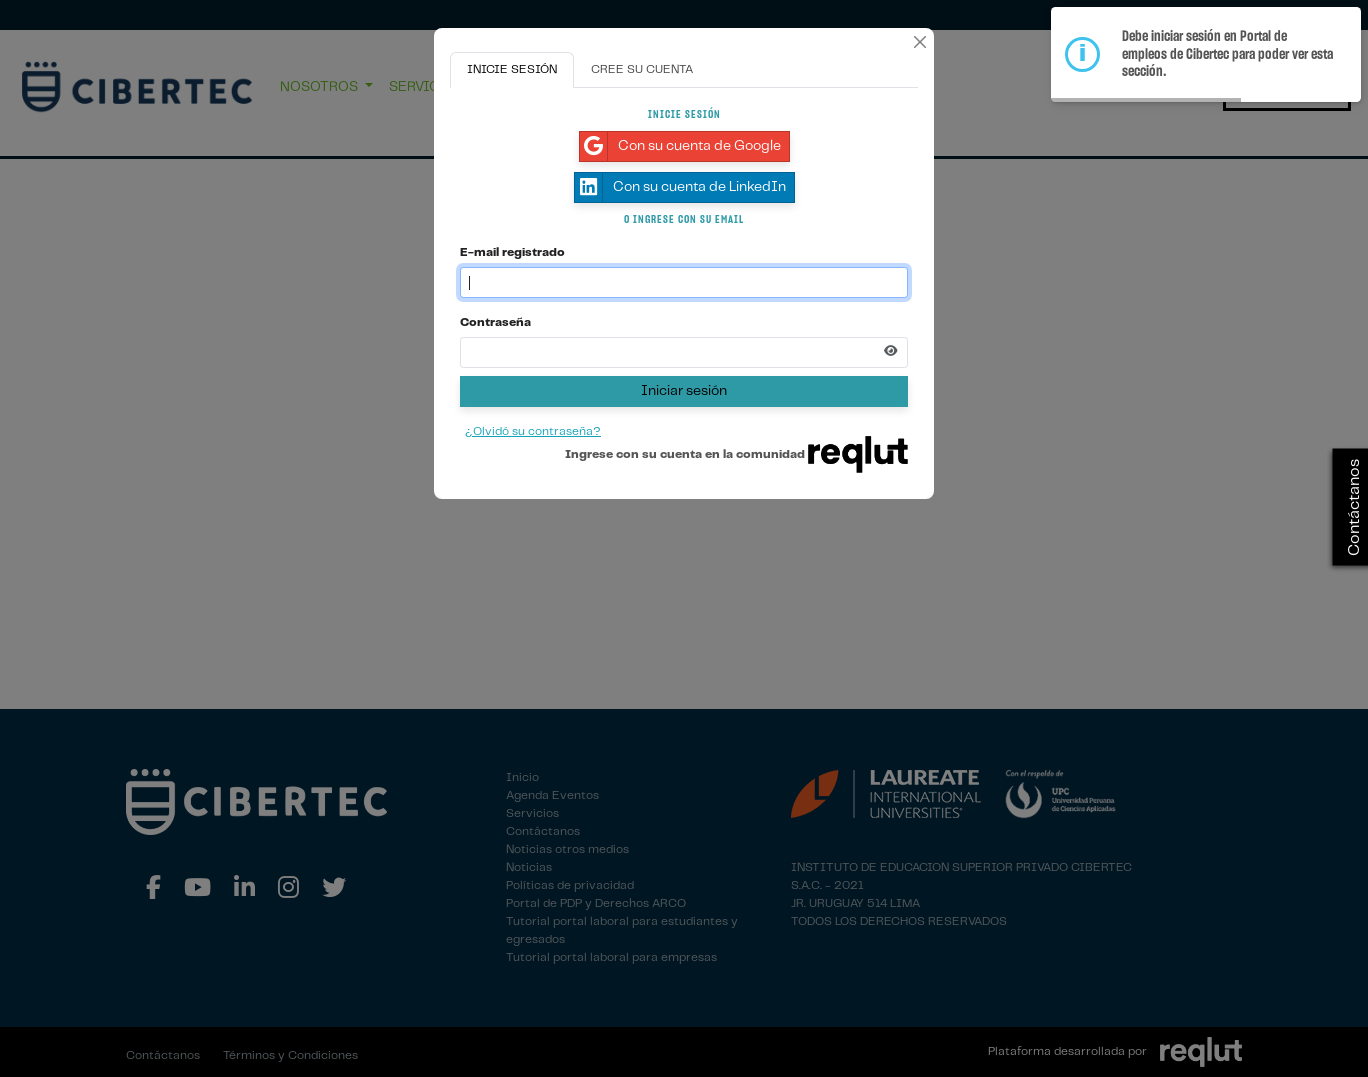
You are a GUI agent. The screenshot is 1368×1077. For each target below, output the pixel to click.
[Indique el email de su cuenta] (684, 282)
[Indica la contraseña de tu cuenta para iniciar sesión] (684, 352)
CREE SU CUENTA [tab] (642, 69)
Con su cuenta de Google (680, 146)
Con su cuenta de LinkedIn (680, 187)
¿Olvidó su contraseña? (533, 431)
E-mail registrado (512, 252)
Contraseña (495, 322)
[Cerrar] (920, 42)
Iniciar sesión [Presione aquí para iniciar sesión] (684, 391)
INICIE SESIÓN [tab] (512, 69)
